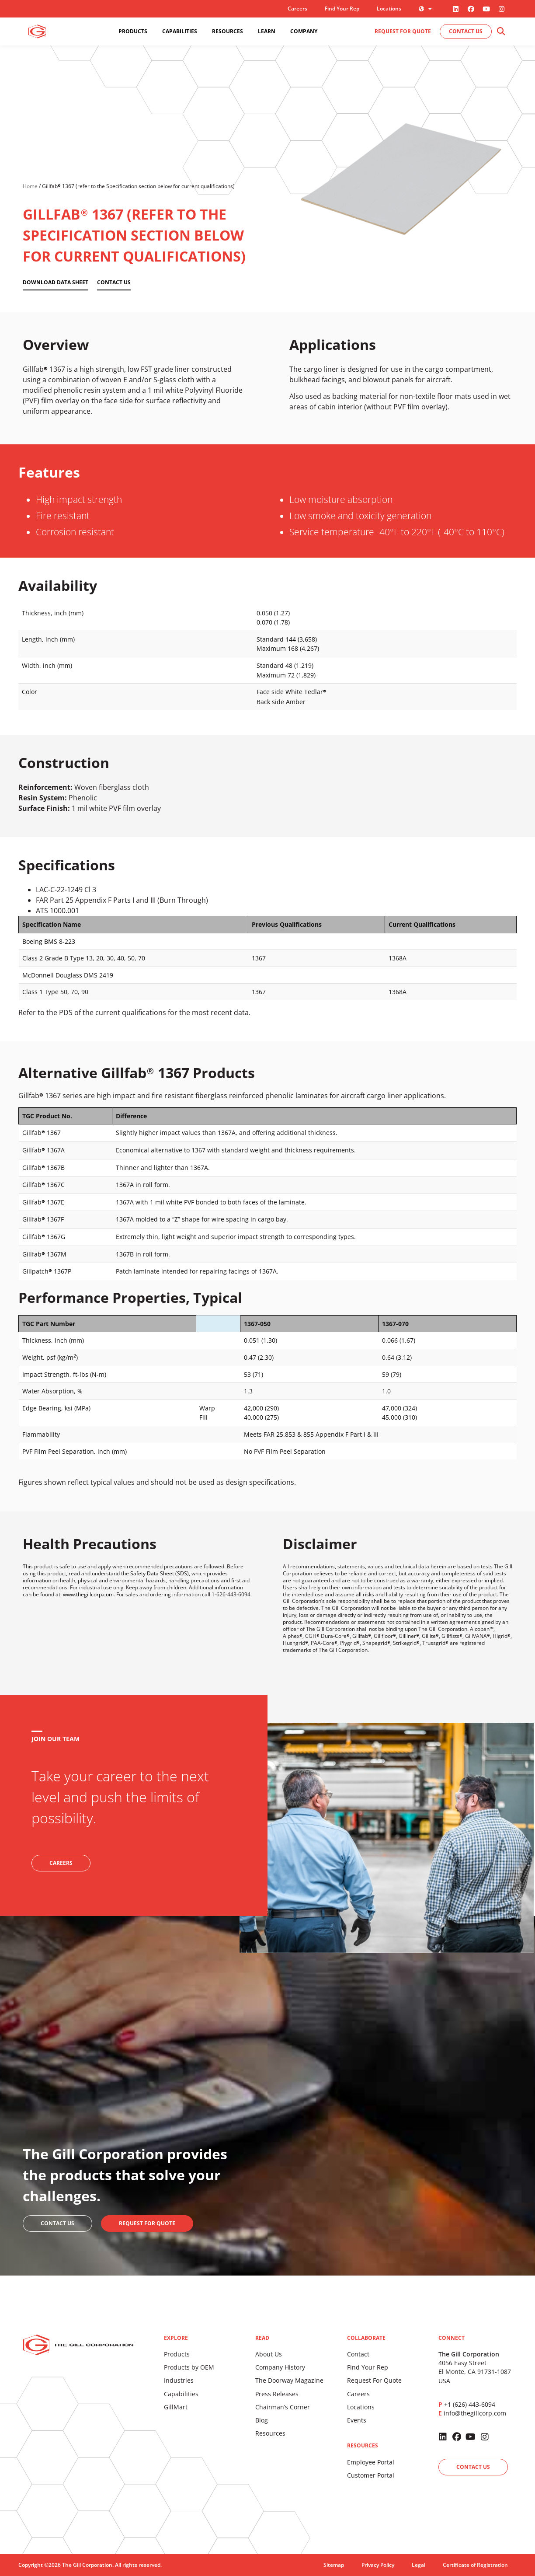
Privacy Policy (377, 2565)
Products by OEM (189, 2367)
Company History (280, 2367)
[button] (501, 31)
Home (30, 186)
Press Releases (277, 2394)
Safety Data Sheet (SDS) (159, 1573)
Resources (270, 2433)
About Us (268, 2354)
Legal (418, 2565)
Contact (358, 2354)
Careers (297, 8)
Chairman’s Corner (282, 2407)
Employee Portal (370, 2462)
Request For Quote (374, 2380)
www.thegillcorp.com (88, 1594)
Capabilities (181, 2394)
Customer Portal (370, 2475)
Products (177, 2354)
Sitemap (333, 2565)
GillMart (176, 2407)
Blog (261, 2420)
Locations (389, 8)
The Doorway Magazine (289, 2380)
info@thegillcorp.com (475, 2413)
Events (356, 2420)
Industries (179, 2380)
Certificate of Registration (475, 2565)
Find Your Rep (342, 8)
